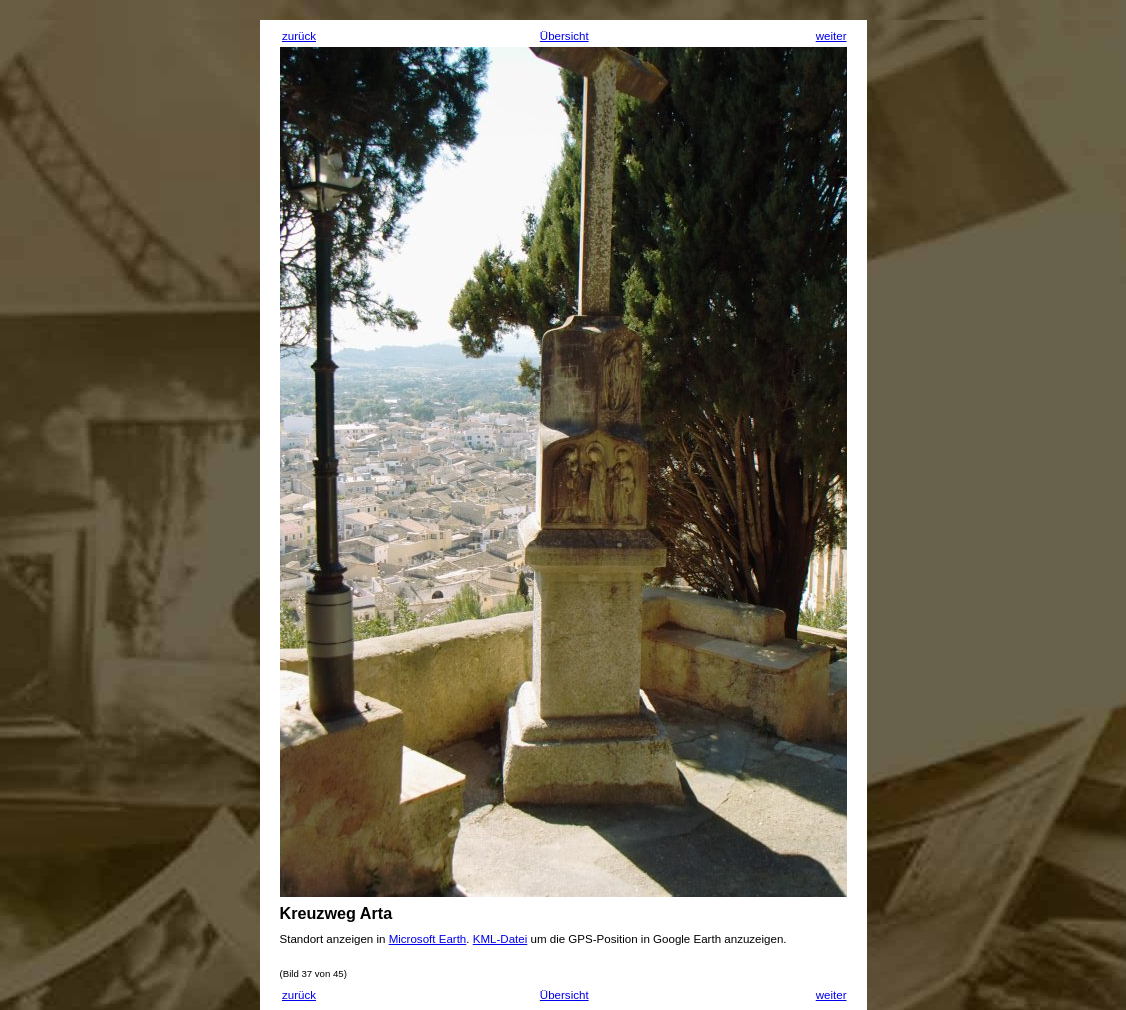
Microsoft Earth (428, 939)
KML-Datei (500, 939)
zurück (299, 36)
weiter (831, 36)
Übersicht (564, 36)
